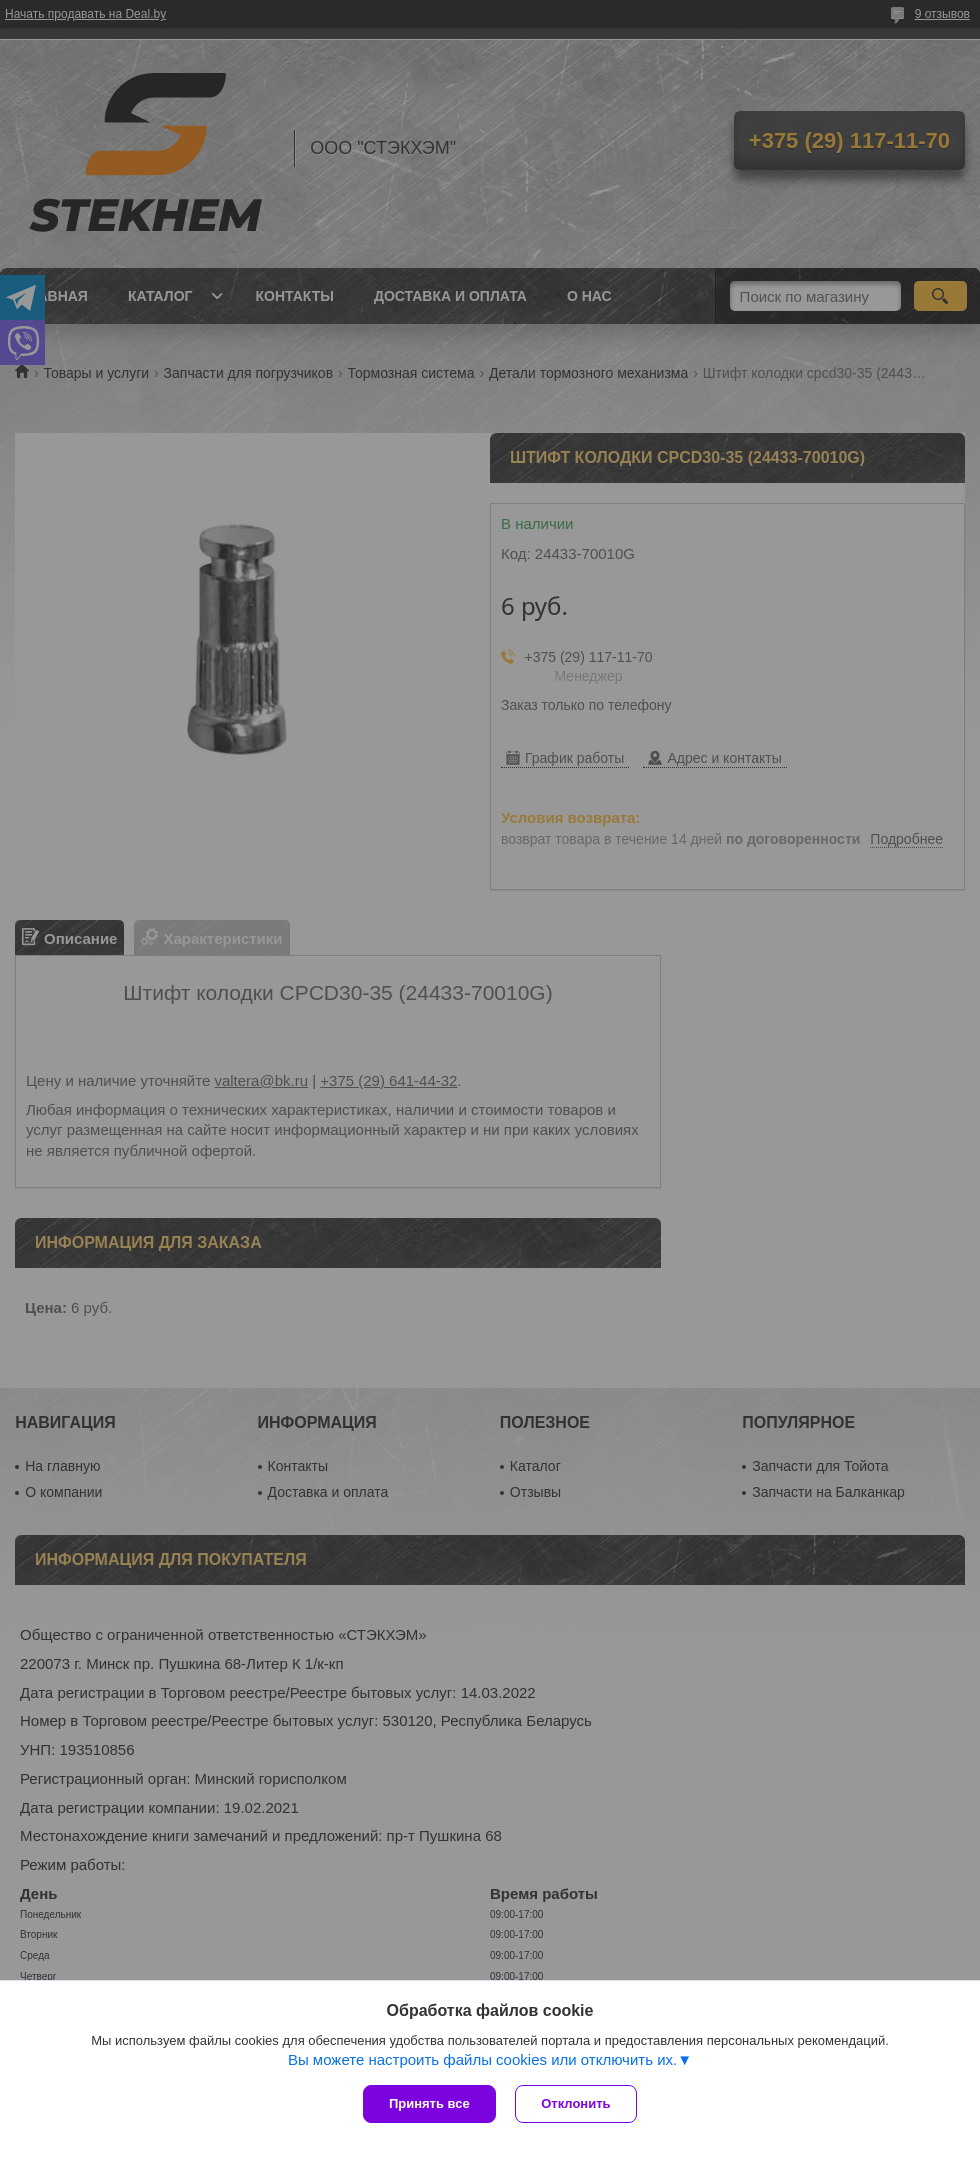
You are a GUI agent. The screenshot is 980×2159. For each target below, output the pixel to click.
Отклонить (576, 2103)
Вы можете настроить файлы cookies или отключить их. (482, 2059)
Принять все (429, 2103)
